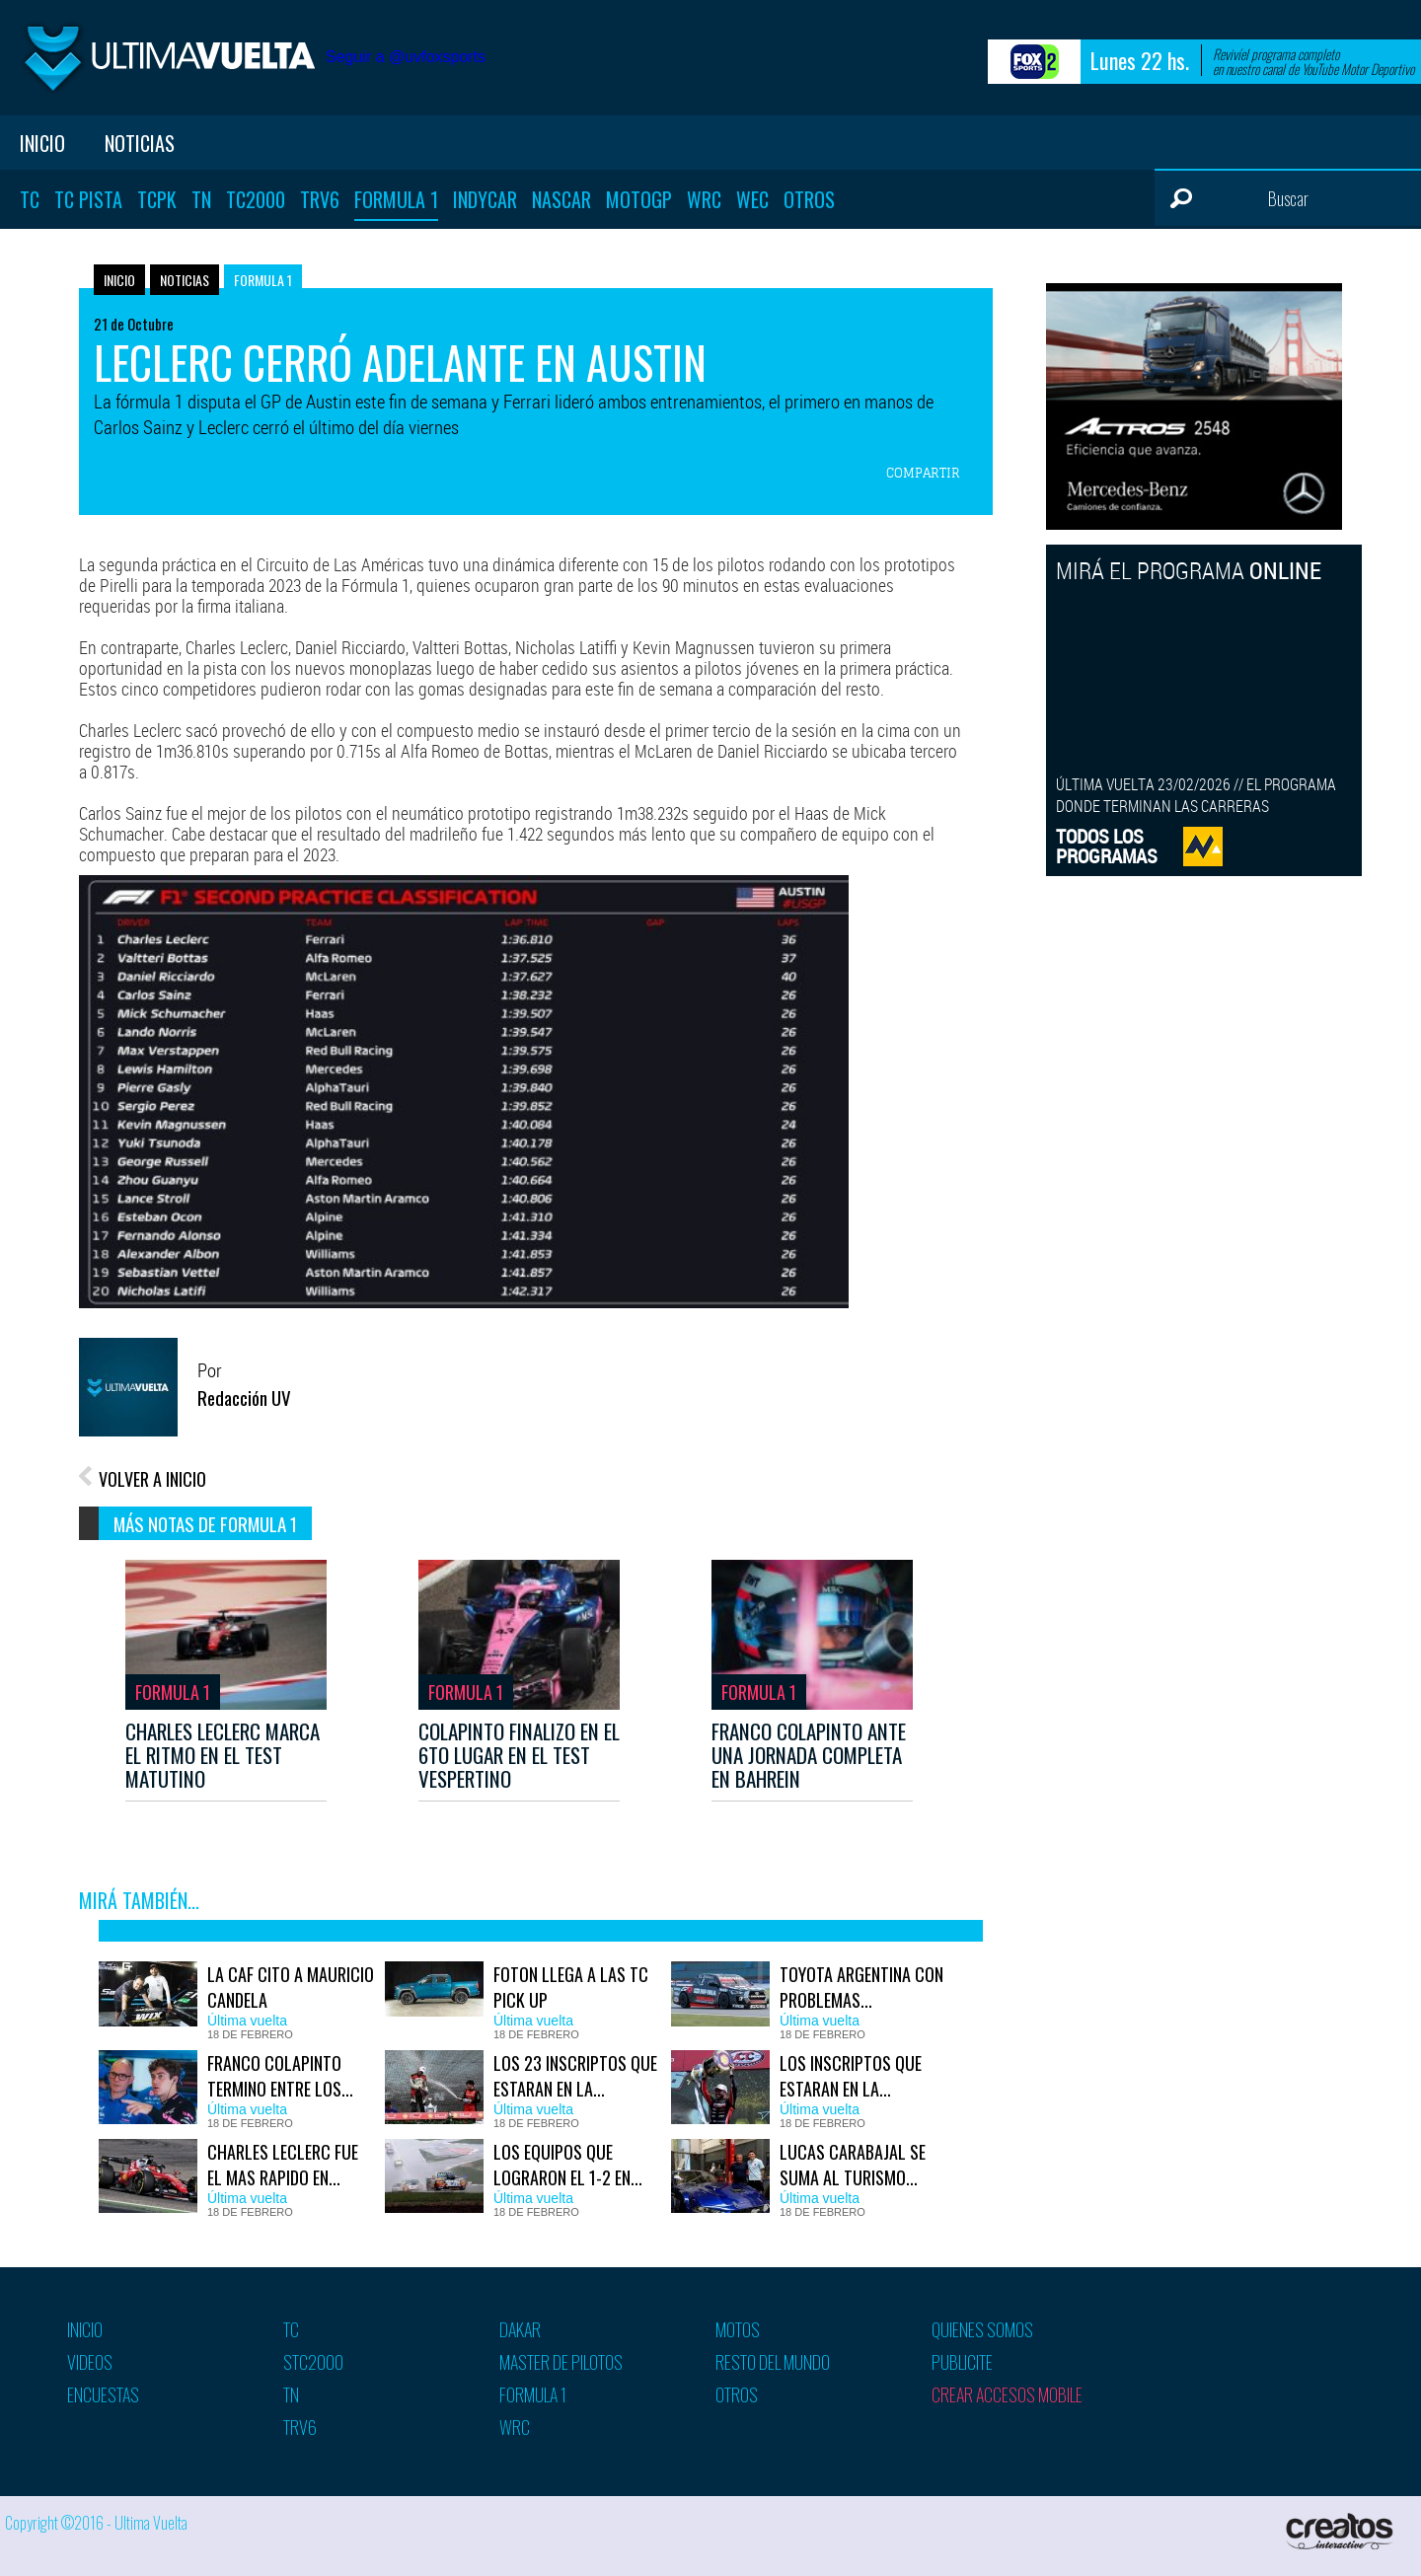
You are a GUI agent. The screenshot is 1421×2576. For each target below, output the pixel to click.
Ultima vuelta (168, 58)
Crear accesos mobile (1007, 2394)
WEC (752, 199)
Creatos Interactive (1341, 2531)
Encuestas (103, 2394)
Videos (89, 2362)
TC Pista (88, 199)
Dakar (520, 2329)
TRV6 (319, 199)
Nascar (561, 199)
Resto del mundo (772, 2362)
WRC (704, 199)
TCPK (157, 199)
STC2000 (313, 2362)
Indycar (485, 199)
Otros (809, 199)
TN (201, 199)
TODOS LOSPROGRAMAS (1107, 846)
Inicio (42, 143)
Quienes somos (982, 2329)
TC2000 (255, 199)
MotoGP (639, 199)
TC (29, 199)
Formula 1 (396, 199)
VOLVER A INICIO (152, 1479)
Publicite (962, 2362)
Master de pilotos (561, 2362)
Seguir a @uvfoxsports (406, 56)
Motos (737, 2329)
